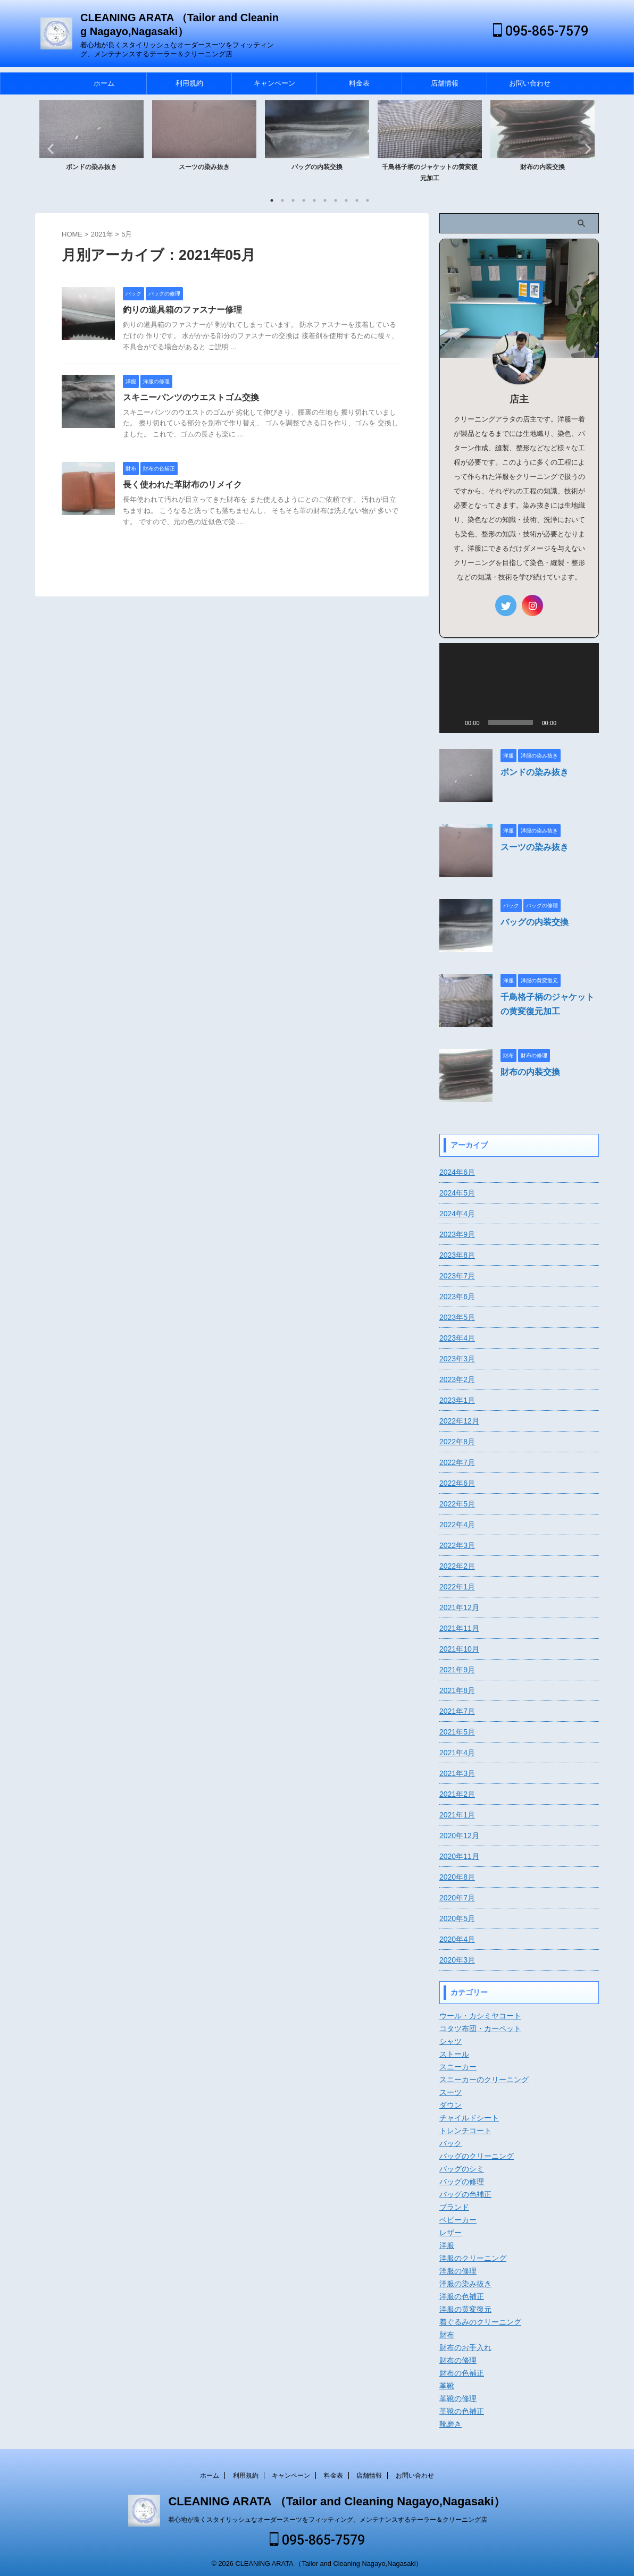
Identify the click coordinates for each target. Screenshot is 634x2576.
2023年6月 (457, 1296)
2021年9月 (457, 1669)
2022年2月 (457, 1566)
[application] (519, 688)
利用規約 (189, 83)
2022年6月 (457, 1483)
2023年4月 (457, 1338)
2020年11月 (459, 1856)
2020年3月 (457, 1960)
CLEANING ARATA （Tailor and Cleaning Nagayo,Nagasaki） (336, 2498)
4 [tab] (303, 200)
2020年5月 (457, 1918)
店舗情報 (444, 83)
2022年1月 (457, 1586)
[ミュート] (568, 722)
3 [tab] (293, 200)
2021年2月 (457, 1794)
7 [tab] (335, 200)
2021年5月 (457, 1732)
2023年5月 (457, 1317)
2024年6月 (457, 1172)
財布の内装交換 (542, 167)
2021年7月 (457, 1711)
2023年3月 (457, 1358)
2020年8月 (457, 1877)
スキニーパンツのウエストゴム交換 (191, 397)
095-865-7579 (540, 31)
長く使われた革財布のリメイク (182, 484)
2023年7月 (457, 1276)
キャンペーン (274, 83)
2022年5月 (457, 1504)
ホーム (104, 83)
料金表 (359, 83)
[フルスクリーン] (585, 722)
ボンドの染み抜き (91, 167)
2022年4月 (457, 1524)
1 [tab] (271, 200)
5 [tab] (314, 200)
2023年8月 (457, 1255)
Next (585, 148)
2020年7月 (457, 1897)
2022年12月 (459, 1421)
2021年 (102, 234)
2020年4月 (457, 1939)
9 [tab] (357, 200)
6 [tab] (325, 200)
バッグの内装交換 (317, 167)
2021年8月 (457, 1690)
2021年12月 (459, 1607)
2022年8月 (457, 1441)
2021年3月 (457, 1773)
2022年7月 (457, 1462)
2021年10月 (459, 1649)
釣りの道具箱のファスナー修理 (182, 309)
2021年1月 (457, 1815)
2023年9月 (457, 1234)
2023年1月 (457, 1400)
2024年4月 (457, 1213)
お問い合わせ (529, 83)
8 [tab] (346, 200)
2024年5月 (457, 1193)
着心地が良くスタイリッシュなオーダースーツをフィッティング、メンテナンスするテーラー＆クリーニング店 (327, 2517)
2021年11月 (459, 1628)
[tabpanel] (91, 144)
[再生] (453, 722)
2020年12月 (459, 1835)
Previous (49, 148)
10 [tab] (367, 200)
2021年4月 (457, 1752)
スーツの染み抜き (204, 167)
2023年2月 (457, 1379)
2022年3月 (457, 1545)
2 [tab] (282, 200)
